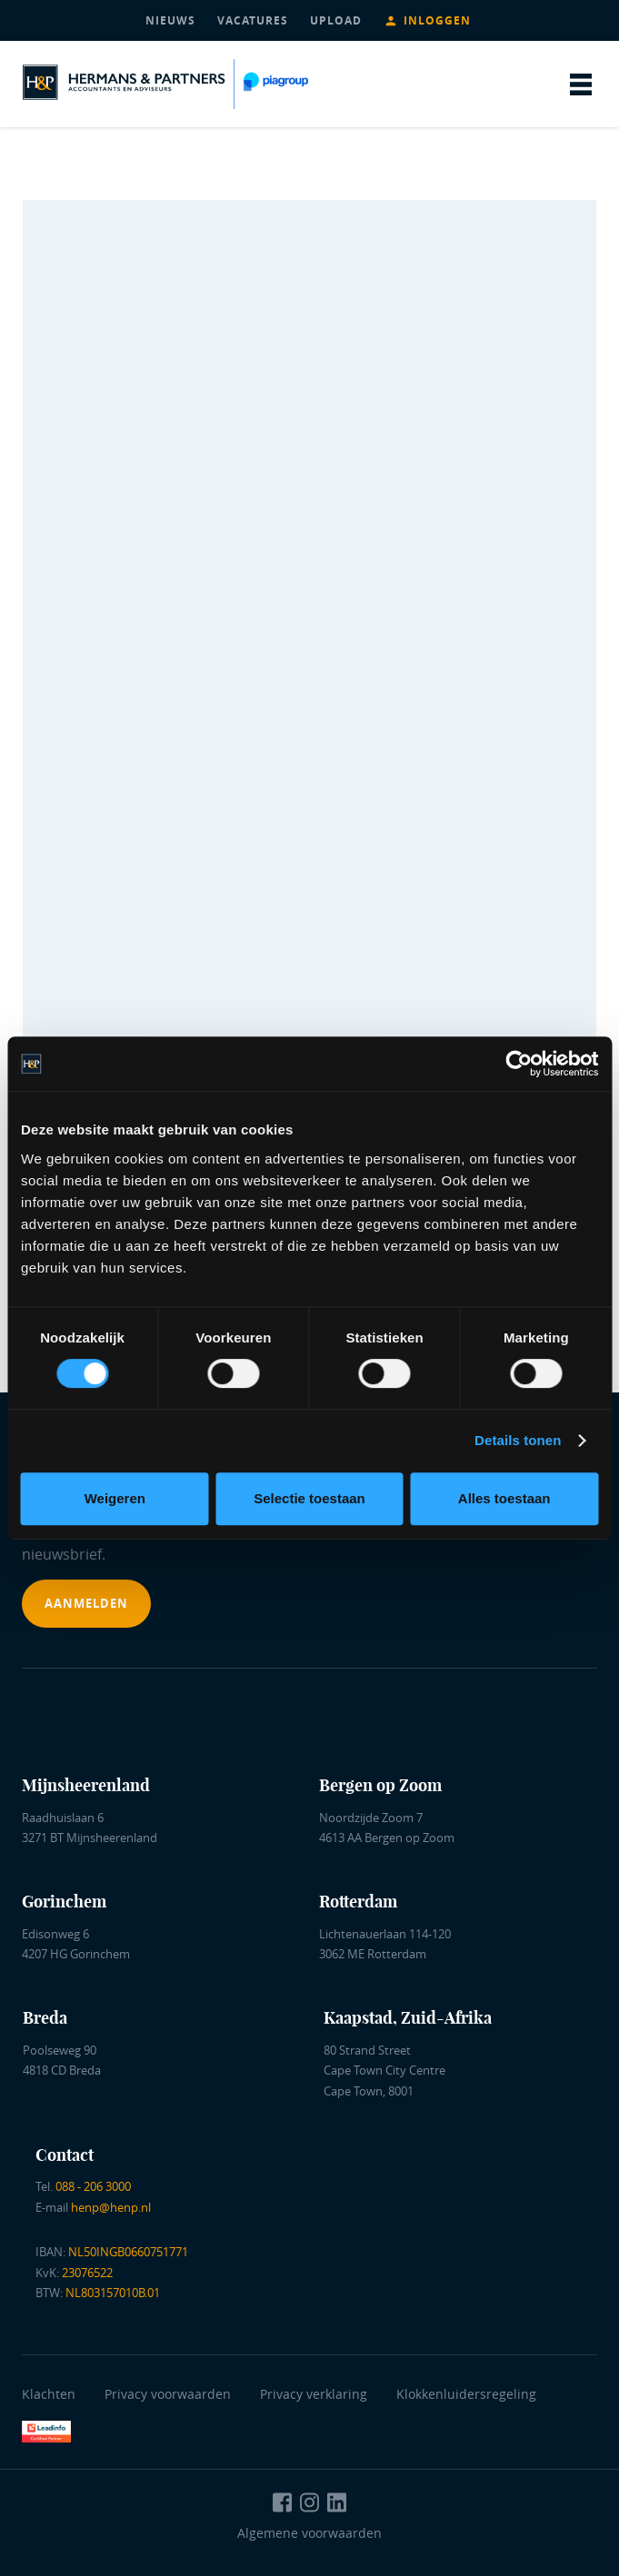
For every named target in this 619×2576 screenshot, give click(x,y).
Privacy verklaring (313, 2394)
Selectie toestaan (309, 1498)
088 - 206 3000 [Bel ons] (93, 2186)
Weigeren (115, 1498)
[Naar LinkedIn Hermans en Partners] (337, 2502)
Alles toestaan (504, 1498)
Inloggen (437, 20)
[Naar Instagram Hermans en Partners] (310, 2502)
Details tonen (517, 1440)
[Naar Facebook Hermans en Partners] (283, 2502)
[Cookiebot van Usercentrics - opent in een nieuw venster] (518, 1063)
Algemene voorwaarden (309, 2532)
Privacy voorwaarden (171, 2394)
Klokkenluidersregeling (466, 2394)
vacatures (252, 20)
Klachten (48, 2394)
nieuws (170, 20)
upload (336, 20)
